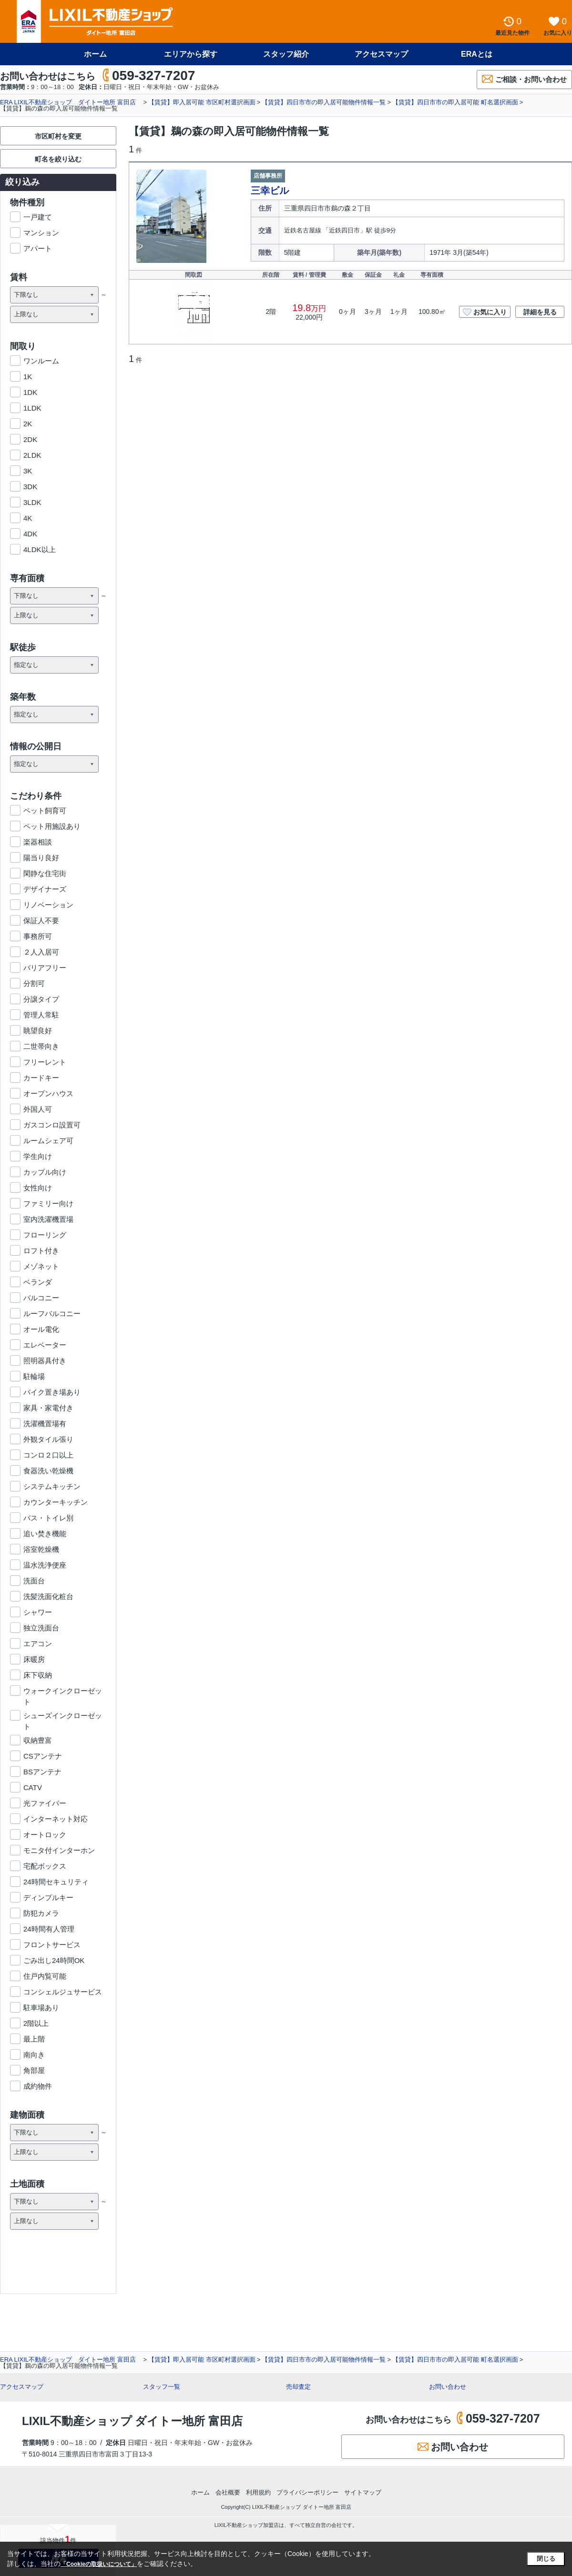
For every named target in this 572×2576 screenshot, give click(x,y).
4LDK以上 (39, 549)
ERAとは (476, 54)
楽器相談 (37, 842)
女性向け (37, 1188)
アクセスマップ (381, 54)
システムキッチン (52, 1486)
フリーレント (44, 1062)
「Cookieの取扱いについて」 (99, 2564)
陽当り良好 (41, 858)
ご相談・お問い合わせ (524, 78)
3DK (30, 487)
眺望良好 (37, 1030)
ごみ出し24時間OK (53, 1960)
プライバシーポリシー (307, 2492)
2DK (30, 439)
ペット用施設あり (52, 826)
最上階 (34, 2039)
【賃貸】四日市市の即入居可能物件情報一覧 (324, 102)
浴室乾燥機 (41, 1549)
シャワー (37, 1612)
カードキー (41, 1078)
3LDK (32, 502)
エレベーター (44, 1345)
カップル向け (44, 1172)
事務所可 (37, 936)
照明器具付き (44, 1361)
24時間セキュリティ (56, 1882)
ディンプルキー (48, 1897)
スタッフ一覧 (161, 2386)
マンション (41, 233)
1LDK (32, 408)
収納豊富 (37, 1740)
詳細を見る (540, 312)
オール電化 (41, 1329)
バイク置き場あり (52, 1392)
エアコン (37, 1644)
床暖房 (34, 1659)
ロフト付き (41, 1251)
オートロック (44, 1835)
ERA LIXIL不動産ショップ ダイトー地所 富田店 (71, 102)
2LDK (32, 455)
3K (27, 471)
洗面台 (34, 1581)
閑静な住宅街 (44, 873)
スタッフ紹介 (286, 54)
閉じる (546, 2558)
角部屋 (34, 2070)
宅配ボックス (44, 1866)
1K (27, 376)
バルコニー (41, 1298)
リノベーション (48, 905)
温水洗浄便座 (44, 1565)
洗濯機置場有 (44, 1423)
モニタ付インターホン (59, 1850)
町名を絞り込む (58, 159)
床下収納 (37, 1675)
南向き (34, 2055)
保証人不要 (41, 920)
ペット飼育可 (44, 810)
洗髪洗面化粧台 (48, 1596)
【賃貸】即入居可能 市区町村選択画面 (201, 102)
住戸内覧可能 (44, 1976)
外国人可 (37, 1109)
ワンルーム (41, 361)
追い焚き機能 (44, 1534)
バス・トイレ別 (48, 1518)
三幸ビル (270, 190)
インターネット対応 (55, 1819)
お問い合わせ (447, 2386)
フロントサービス (52, 1945)
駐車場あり (41, 2007)
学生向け (37, 1156)
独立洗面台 (41, 1628)
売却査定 (298, 2386)
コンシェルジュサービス (62, 1992)
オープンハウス (48, 1093)
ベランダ (37, 1282)
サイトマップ (362, 2492)
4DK (30, 534)
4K (27, 518)
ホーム (95, 54)
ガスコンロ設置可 (52, 1125)
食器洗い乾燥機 (48, 1471)
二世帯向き (41, 1046)
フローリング (44, 1235)
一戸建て (37, 217)
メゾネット (41, 1266)
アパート (37, 248)
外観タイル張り (48, 1439)
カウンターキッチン (55, 1502)
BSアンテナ (42, 1772)
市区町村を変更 (58, 136)
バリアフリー (44, 968)
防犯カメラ (41, 1913)
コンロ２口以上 (48, 1455)
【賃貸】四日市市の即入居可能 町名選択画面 (455, 102)
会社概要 (227, 2492)
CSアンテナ (42, 1756)
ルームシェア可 (48, 1141)
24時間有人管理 (48, 1929)
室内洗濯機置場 (48, 1219)
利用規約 (258, 2492)
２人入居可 (41, 952)
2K (27, 424)
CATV (32, 1787)
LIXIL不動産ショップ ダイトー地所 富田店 (132, 2421)
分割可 (34, 983)
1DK (30, 392)
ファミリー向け (48, 1203)
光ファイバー (44, 1803)
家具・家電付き (48, 1408)
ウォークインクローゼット (62, 1691)
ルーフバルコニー (52, 1313)
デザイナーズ (44, 889)
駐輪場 (34, 1376)
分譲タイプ (41, 999)
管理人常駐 (41, 1015)
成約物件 (37, 2086)
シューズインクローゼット (62, 1716)
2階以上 (36, 2023)
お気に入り (485, 311)
